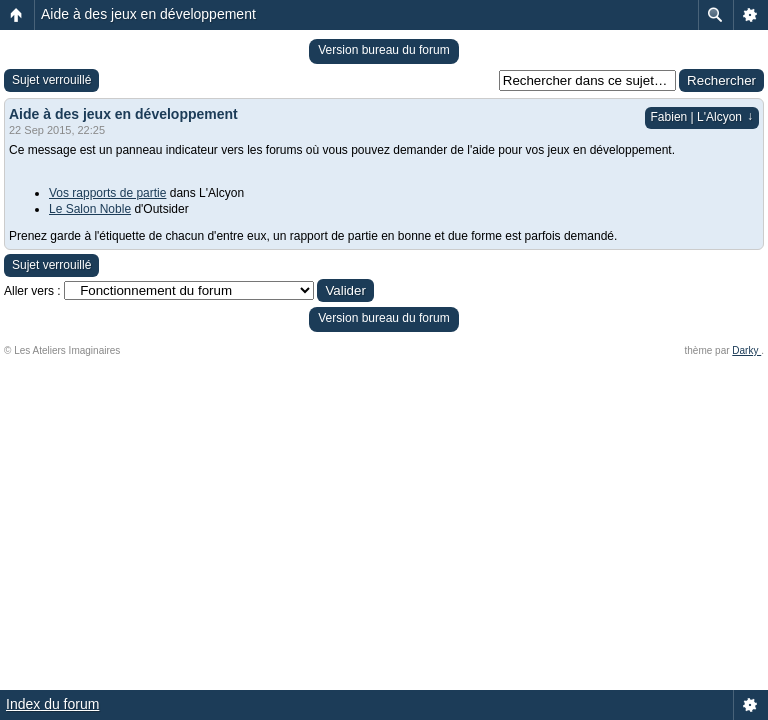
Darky (746, 350)
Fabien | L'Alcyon (702, 117)
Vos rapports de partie (107, 193)
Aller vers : (32, 291)
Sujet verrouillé (51, 80)
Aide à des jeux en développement (148, 14)
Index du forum (52, 704)
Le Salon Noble (90, 209)
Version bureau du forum (383, 50)
